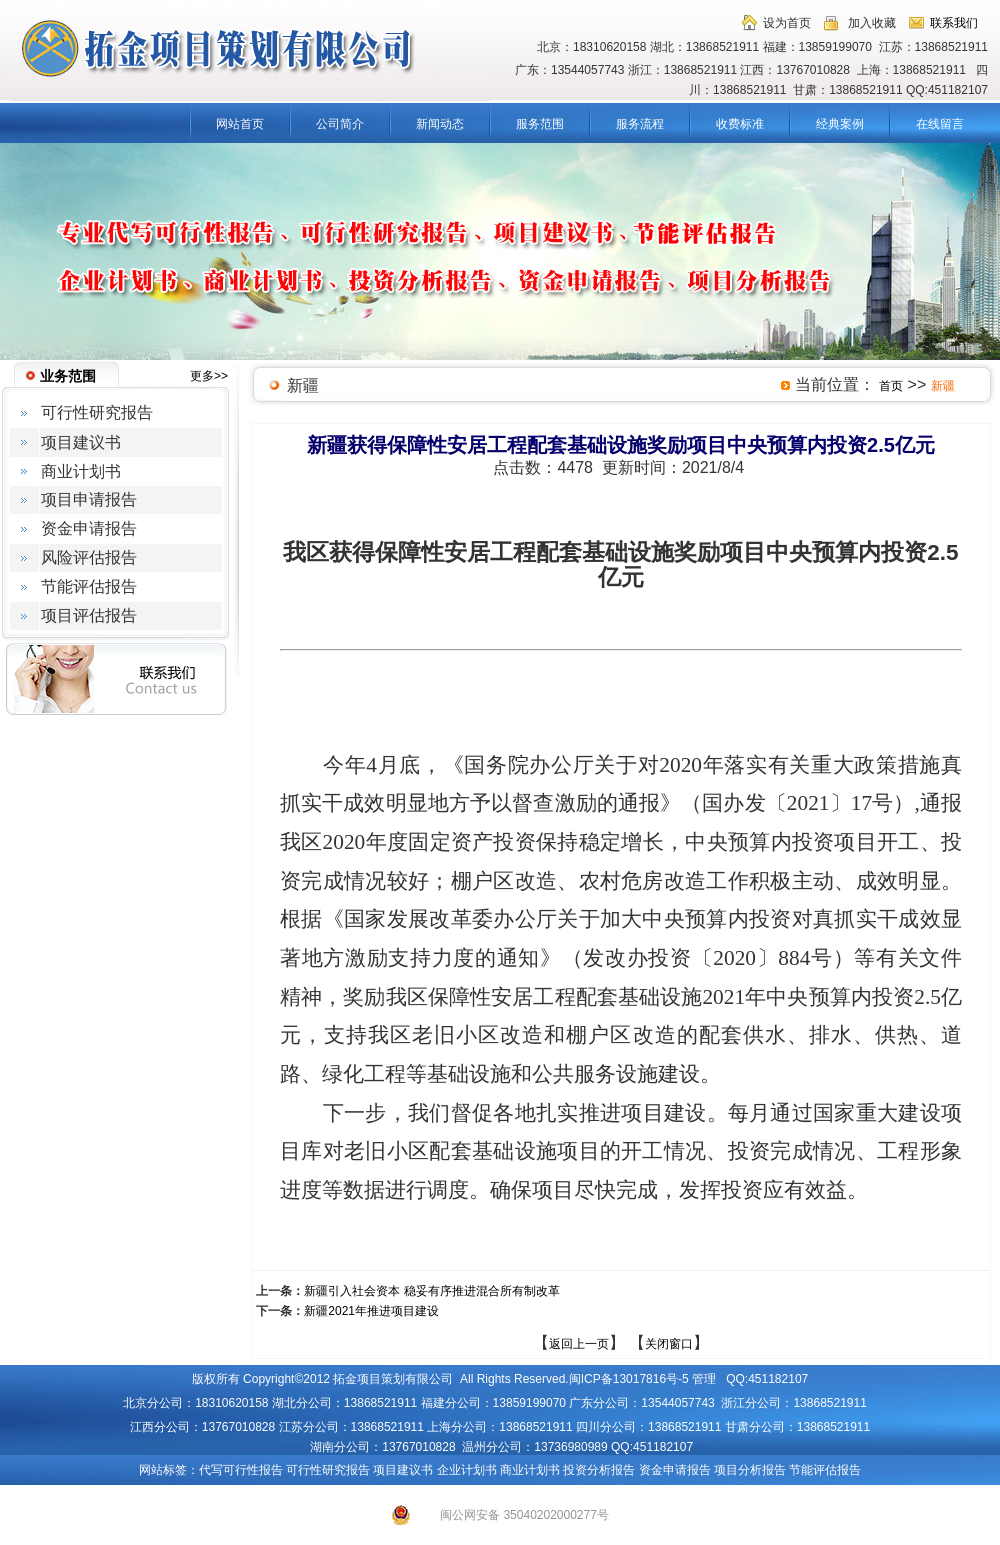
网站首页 (240, 124)
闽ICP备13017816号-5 (629, 1379)
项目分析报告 (750, 1470)
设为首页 (787, 23)
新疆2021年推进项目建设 (371, 1311)
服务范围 (540, 124)
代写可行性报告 (241, 1470)
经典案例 (840, 124)
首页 (891, 386)
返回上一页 (579, 1344)
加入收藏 (872, 23)
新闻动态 (440, 124)
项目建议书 (403, 1470)
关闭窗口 (669, 1344)
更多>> (209, 376)
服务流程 (640, 124)
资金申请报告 (675, 1470)
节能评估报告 (825, 1470)
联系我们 (954, 23)
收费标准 (740, 124)
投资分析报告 (599, 1470)
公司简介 (340, 124)
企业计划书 (467, 1470)
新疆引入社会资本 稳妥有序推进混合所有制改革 (431, 1291)
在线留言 (940, 124)
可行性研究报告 (328, 1470)
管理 (704, 1379)
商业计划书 (530, 1470)
